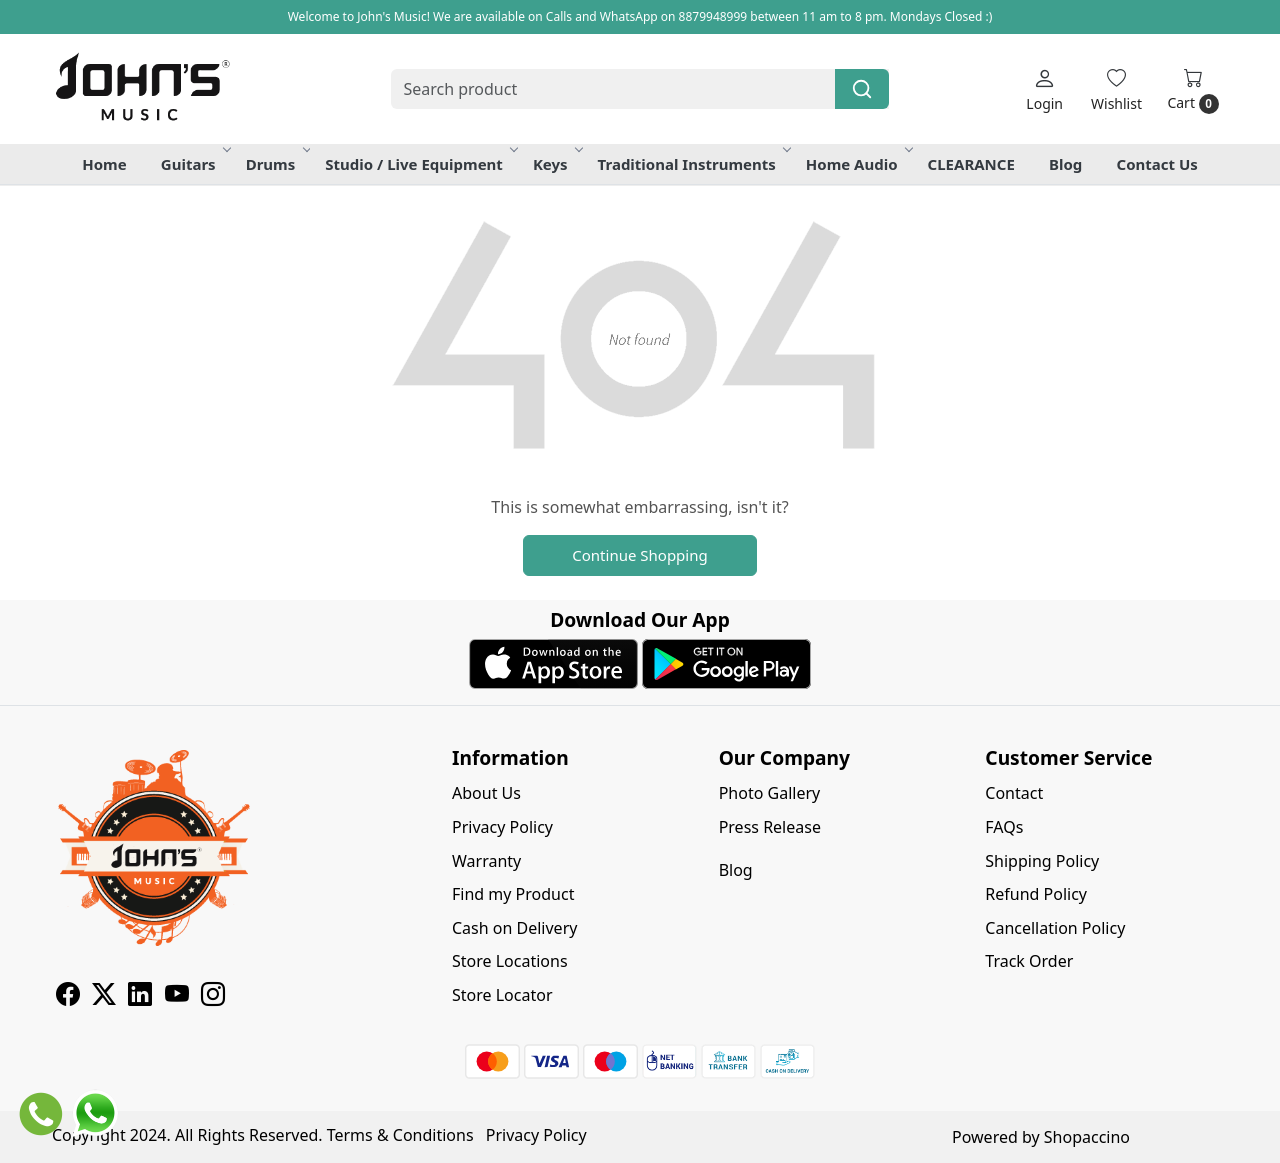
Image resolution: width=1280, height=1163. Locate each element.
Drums (277, 164)
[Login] (1044, 89)
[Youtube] (177, 997)
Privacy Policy (502, 827)
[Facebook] (68, 997)
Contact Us (1157, 164)
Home (104, 164)
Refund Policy (1036, 894)
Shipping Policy (1042, 861)
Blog (1065, 164)
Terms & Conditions (400, 1135)
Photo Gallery (770, 793)
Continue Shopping (639, 555)
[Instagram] (213, 997)
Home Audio (858, 164)
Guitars (195, 164)
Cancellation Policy (1055, 928)
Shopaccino (1087, 1137)
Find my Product (513, 894)
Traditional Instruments (693, 164)
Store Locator (502, 995)
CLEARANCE (971, 164)
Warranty (486, 861)
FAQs (1004, 827)
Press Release (770, 827)
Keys (557, 164)
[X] (104, 997)
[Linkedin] (140, 997)
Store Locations (510, 961)
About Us (486, 793)
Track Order (1029, 961)
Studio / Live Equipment (420, 164)
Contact (1014, 793)
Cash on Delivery (514, 928)
